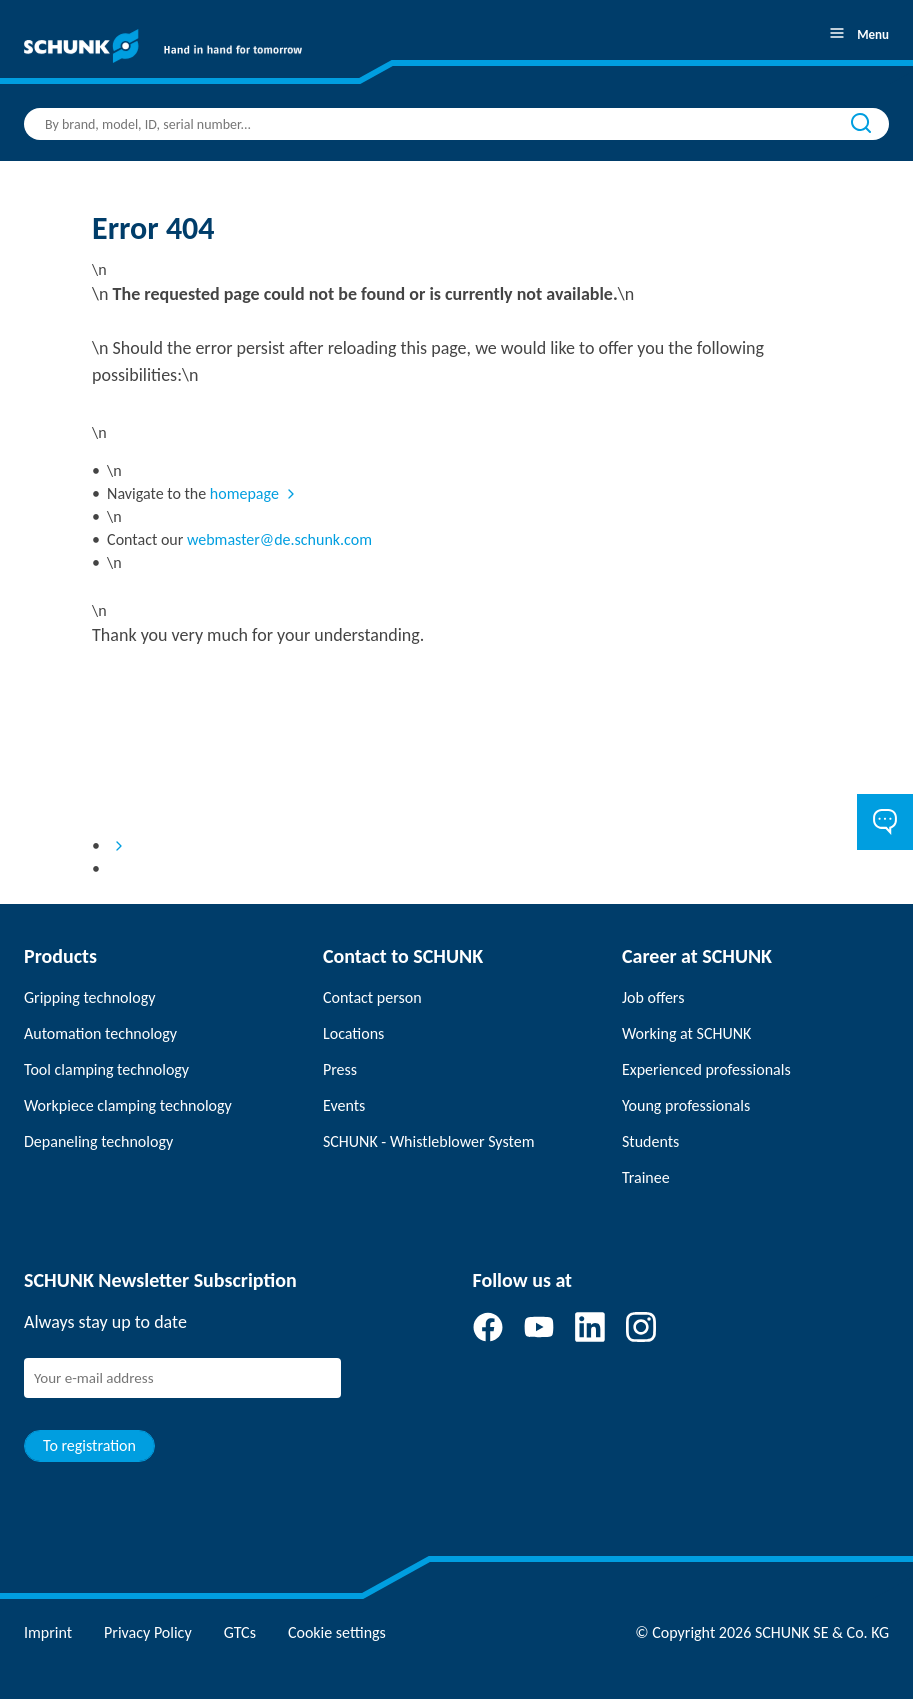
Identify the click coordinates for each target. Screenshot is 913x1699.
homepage (244, 493)
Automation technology (100, 1033)
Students (650, 1141)
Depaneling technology (98, 1141)
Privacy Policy (148, 1632)
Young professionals (686, 1105)
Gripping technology (89, 997)
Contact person (372, 997)
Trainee (646, 1177)
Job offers (653, 997)
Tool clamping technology (106, 1069)
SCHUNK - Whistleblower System (428, 1141)
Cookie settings (337, 1632)
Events (344, 1105)
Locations (353, 1033)
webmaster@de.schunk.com (279, 539)
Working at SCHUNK (686, 1033)
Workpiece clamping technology (128, 1105)
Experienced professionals (706, 1069)
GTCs (240, 1632)
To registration (89, 1445)
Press (340, 1069)
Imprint (48, 1632)
